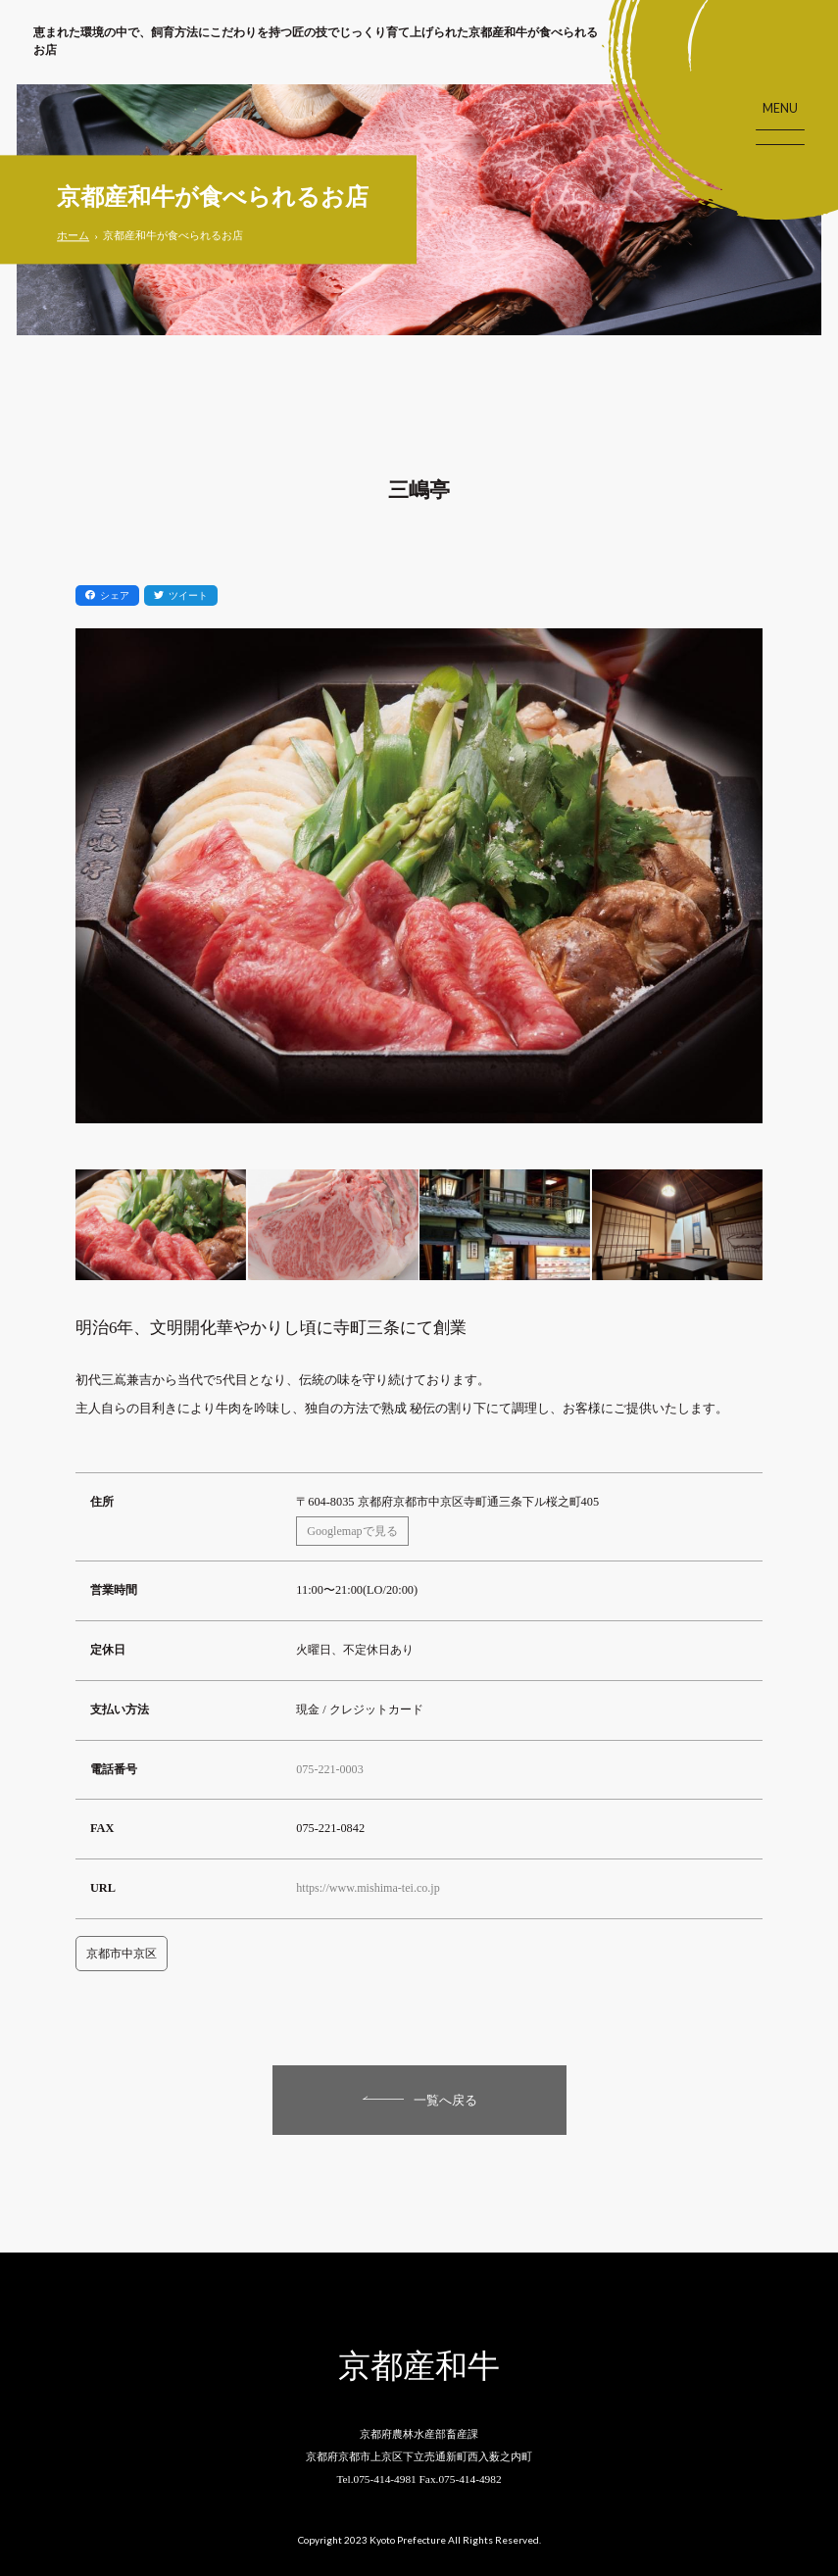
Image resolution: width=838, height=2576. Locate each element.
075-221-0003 (330, 1764)
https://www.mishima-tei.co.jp (369, 1884)
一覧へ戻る (445, 2096)
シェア (107, 595)
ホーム (73, 236)
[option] (419, 889)
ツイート (181, 595)
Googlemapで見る (353, 1526)
